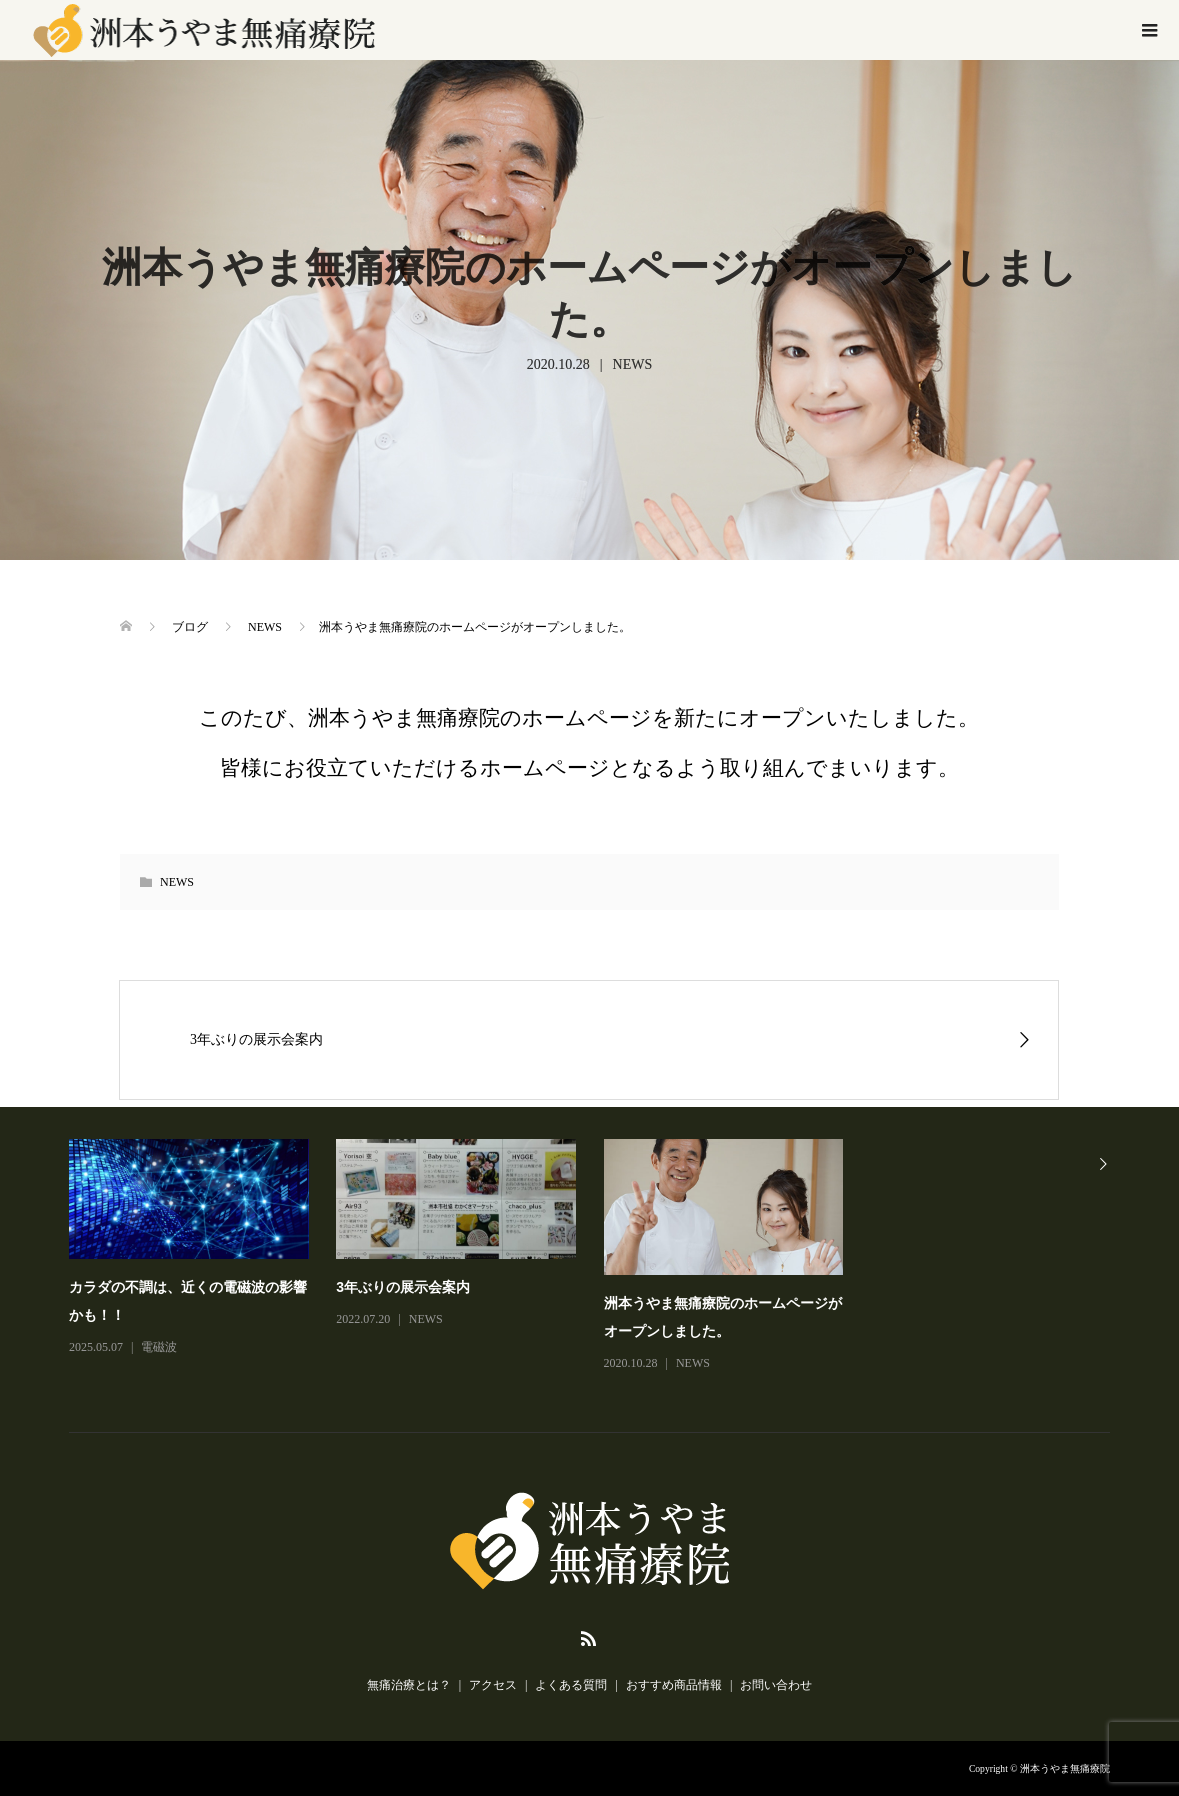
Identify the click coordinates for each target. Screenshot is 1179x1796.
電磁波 (159, 1347)
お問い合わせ (776, 1685)
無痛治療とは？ (409, 1685)
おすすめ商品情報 (674, 1685)
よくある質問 (571, 1685)
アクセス (493, 1685)
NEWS (633, 364)
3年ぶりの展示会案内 (403, 1287)
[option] (603, 1256)
